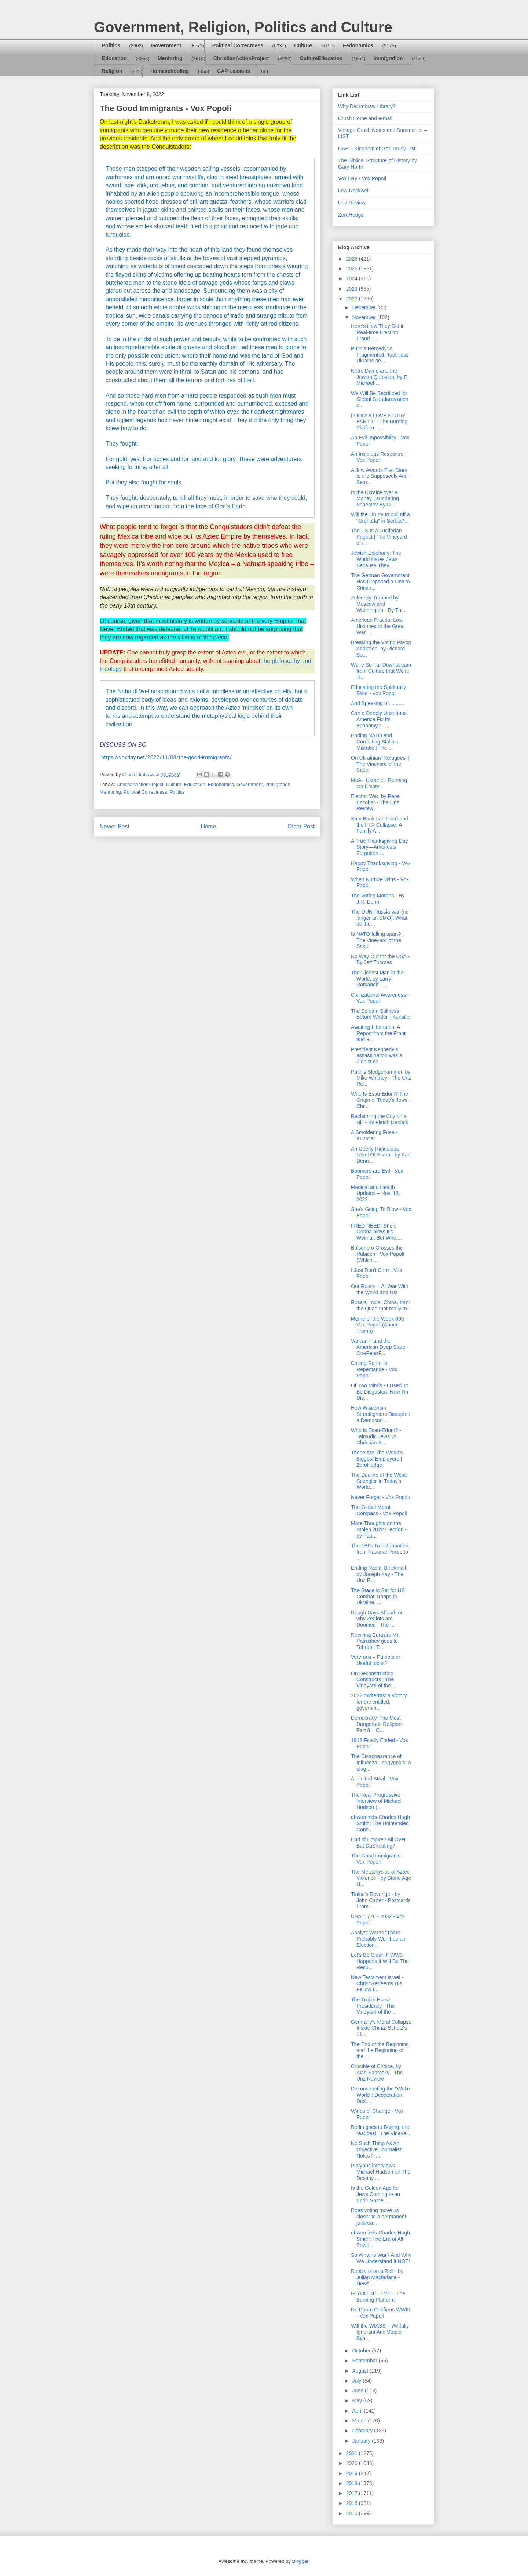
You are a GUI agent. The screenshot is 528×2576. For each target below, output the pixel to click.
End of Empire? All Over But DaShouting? (378, 1843)
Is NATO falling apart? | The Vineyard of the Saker (377, 940)
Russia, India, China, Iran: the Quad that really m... (381, 1305)
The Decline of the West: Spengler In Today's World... (379, 1481)
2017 (352, 2493)
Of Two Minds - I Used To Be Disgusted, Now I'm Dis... (379, 1392)
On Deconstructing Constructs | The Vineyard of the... (373, 1680)
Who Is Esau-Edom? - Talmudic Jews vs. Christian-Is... (376, 1436)
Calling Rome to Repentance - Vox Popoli (374, 1369)
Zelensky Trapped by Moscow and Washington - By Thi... (379, 604)
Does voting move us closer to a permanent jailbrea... (378, 2216)
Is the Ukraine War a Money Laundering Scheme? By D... (375, 499)
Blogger (300, 2561)
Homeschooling (169, 71)
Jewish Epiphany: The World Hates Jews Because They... (376, 559)
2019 (352, 2473)
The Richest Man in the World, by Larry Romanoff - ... (377, 979)
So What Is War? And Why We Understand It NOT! (381, 2258)
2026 (352, 259)
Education (114, 58)
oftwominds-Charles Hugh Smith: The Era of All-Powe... (380, 2239)
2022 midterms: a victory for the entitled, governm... (379, 1702)
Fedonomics (358, 45)
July (357, 2381)
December (364, 307)
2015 (352, 2513)
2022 (352, 299)
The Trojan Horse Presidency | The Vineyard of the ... (373, 2006)
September (365, 2360)
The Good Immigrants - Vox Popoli (377, 1859)
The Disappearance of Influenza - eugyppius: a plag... (381, 1762)
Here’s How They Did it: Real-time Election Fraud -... (378, 332)
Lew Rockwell (354, 190)
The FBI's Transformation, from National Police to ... (380, 1552)
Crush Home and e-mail (365, 118)
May (357, 2400)
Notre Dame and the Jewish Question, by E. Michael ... (379, 377)
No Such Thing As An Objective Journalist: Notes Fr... (377, 2149)
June (358, 2391)
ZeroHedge (351, 215)
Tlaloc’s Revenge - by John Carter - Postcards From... (381, 1900)
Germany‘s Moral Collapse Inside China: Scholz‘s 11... (381, 2028)
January (362, 2441)
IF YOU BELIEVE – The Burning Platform (378, 2297)
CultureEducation (321, 58)
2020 (352, 2463)
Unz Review (352, 203)
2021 (352, 2453)
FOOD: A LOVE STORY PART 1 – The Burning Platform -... (379, 422)
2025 (352, 269)
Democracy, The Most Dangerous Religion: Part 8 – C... (377, 1724)
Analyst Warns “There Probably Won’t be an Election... (378, 1939)
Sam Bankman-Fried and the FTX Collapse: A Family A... (379, 825)
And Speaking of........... (377, 703)
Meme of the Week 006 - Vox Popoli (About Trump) (379, 1325)
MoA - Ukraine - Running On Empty (379, 783)
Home (208, 826)
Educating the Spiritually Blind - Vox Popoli (378, 690)
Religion (112, 71)
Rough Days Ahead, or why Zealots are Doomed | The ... (377, 1619)
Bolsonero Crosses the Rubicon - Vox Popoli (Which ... (377, 1254)
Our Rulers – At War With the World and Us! (379, 1289)
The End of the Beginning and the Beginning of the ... (380, 2050)
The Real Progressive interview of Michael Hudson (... (376, 1801)
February (363, 2430)
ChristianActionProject (241, 58)
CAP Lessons (233, 71)
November (364, 317)
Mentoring (170, 58)
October (362, 2351)
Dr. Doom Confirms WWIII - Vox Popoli (380, 2313)
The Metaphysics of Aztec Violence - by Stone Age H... (381, 1878)
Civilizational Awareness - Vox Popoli (380, 998)
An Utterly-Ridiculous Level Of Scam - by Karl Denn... (381, 1155)
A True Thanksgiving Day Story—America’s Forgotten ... (379, 847)
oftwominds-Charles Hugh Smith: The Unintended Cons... (380, 1823)
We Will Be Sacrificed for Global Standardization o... (379, 399)
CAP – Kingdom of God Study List (376, 148)
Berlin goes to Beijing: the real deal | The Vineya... (380, 2130)
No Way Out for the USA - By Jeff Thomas (380, 959)
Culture (303, 45)
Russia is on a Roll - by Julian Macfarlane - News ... (377, 2277)
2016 (352, 2503)
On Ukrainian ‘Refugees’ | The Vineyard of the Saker (380, 764)
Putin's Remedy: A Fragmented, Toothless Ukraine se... (379, 355)
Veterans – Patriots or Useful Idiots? (375, 1660)
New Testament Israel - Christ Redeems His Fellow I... (377, 1983)
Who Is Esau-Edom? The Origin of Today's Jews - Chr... (381, 1100)
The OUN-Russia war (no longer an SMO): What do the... (379, 918)
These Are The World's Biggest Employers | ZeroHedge (377, 1459)
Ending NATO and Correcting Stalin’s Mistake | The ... (374, 741)
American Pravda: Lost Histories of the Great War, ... (378, 626)
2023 (352, 289)
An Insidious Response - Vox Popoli (379, 457)
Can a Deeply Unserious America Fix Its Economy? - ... (379, 719)
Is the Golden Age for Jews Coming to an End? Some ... (375, 2194)
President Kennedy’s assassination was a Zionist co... (376, 1056)
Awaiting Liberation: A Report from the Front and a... (378, 1033)
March (360, 2421)
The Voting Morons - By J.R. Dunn (377, 899)
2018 (352, 2483)
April (358, 2411)
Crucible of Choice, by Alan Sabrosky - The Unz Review (377, 2072)
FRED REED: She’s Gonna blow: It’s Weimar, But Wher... (376, 1232)
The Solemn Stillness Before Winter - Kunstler (381, 1014)
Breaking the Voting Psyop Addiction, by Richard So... (381, 648)
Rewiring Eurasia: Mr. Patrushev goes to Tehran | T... (375, 1641)
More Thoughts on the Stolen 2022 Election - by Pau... (379, 1529)
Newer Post (114, 826)
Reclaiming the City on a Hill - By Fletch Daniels (379, 1119)
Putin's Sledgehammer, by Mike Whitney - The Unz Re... (381, 1078)
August (360, 2371)
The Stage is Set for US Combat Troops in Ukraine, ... (378, 1596)
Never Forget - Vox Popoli (380, 1497)
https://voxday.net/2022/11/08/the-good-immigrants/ (166, 757)
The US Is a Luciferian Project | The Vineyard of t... (379, 537)
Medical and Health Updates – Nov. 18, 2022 (375, 1193)
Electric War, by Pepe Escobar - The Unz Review (375, 802)
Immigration (388, 58)
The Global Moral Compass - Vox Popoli (379, 1510)
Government (166, 45)
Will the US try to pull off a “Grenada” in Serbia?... (380, 518)
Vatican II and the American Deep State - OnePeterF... (379, 1347)
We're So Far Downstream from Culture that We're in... (381, 671)
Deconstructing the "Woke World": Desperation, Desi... (380, 2095)
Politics (111, 45)
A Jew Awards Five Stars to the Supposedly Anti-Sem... (380, 476)
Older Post (301, 826)
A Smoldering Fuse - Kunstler (374, 1135)
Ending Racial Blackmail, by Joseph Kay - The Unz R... (379, 1574)
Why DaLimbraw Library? (367, 106)
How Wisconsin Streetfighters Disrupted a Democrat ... (380, 1414)
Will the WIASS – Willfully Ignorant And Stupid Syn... (380, 2332)
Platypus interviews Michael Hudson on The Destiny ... (381, 2172)
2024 (352, 278)
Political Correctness (237, 45)
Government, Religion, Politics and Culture (243, 27)
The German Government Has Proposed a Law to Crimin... (380, 581)
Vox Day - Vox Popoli (362, 178)
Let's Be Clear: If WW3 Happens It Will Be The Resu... (380, 1961)
